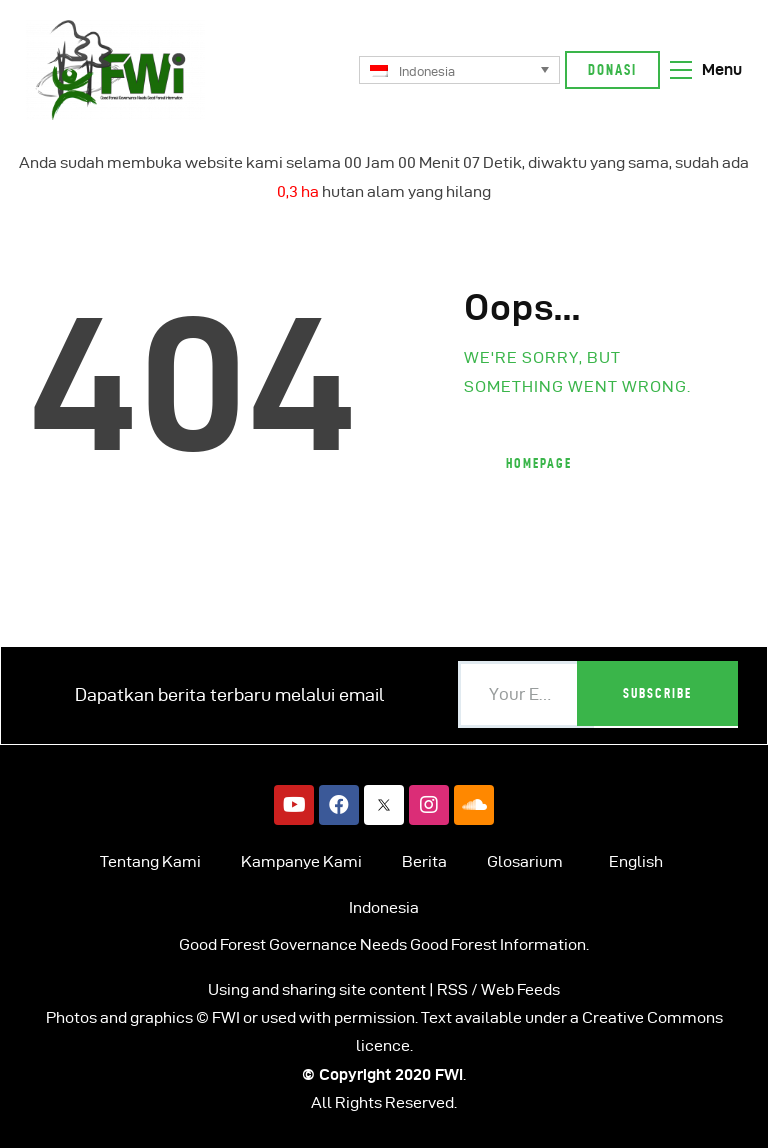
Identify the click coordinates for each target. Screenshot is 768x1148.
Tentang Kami (150, 861)
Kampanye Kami (301, 861)
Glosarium (525, 861)
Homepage (539, 463)
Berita (424, 861)
